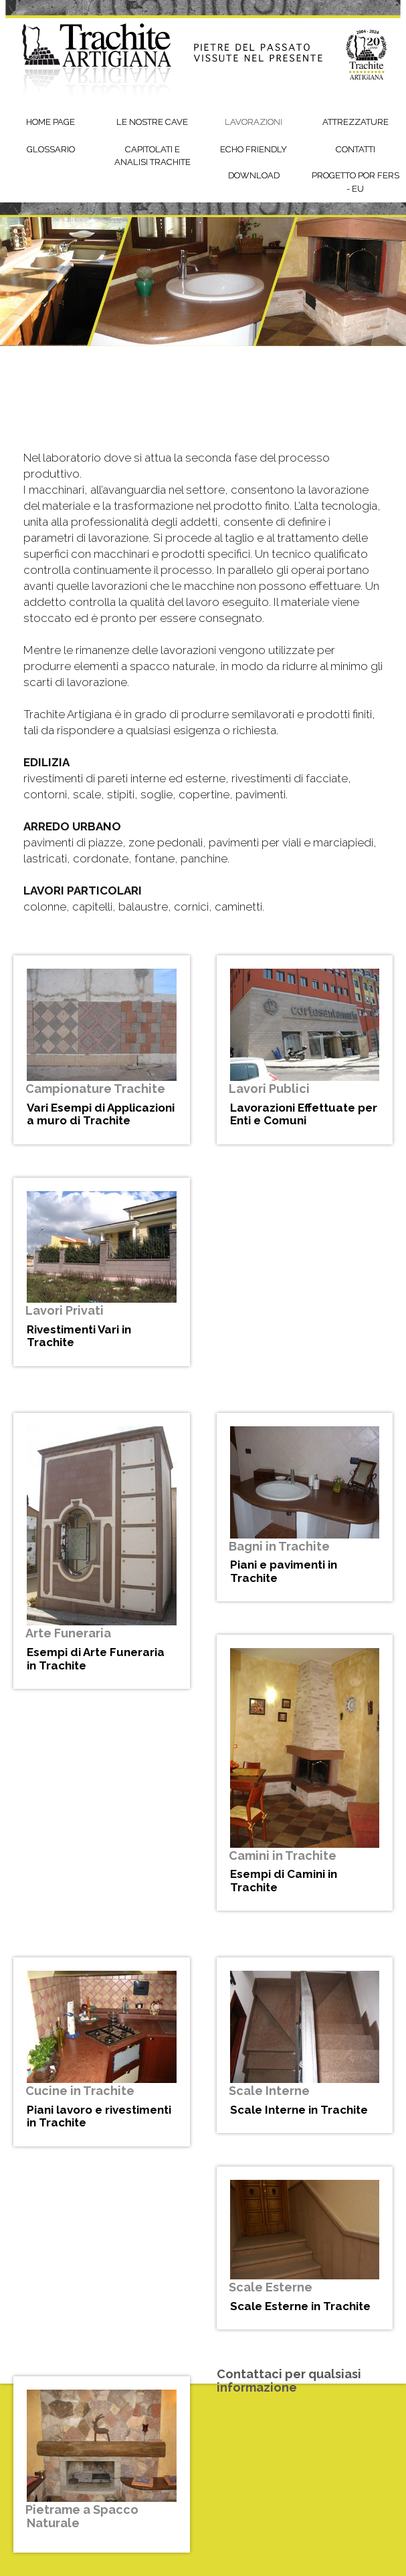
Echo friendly (253, 149)
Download (254, 175)
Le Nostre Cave (152, 122)
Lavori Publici (269, 1089)
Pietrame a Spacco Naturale (81, 2516)
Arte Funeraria (68, 1633)
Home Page (50, 122)
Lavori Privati (64, 1310)
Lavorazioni (253, 122)
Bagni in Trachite (279, 1546)
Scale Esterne (270, 2287)
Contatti (355, 149)
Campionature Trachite (95, 1089)
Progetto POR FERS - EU (355, 182)
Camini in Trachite (282, 1855)
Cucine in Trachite (79, 2091)
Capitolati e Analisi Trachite (152, 156)
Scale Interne (269, 2091)
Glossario (51, 149)
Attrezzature (355, 122)
